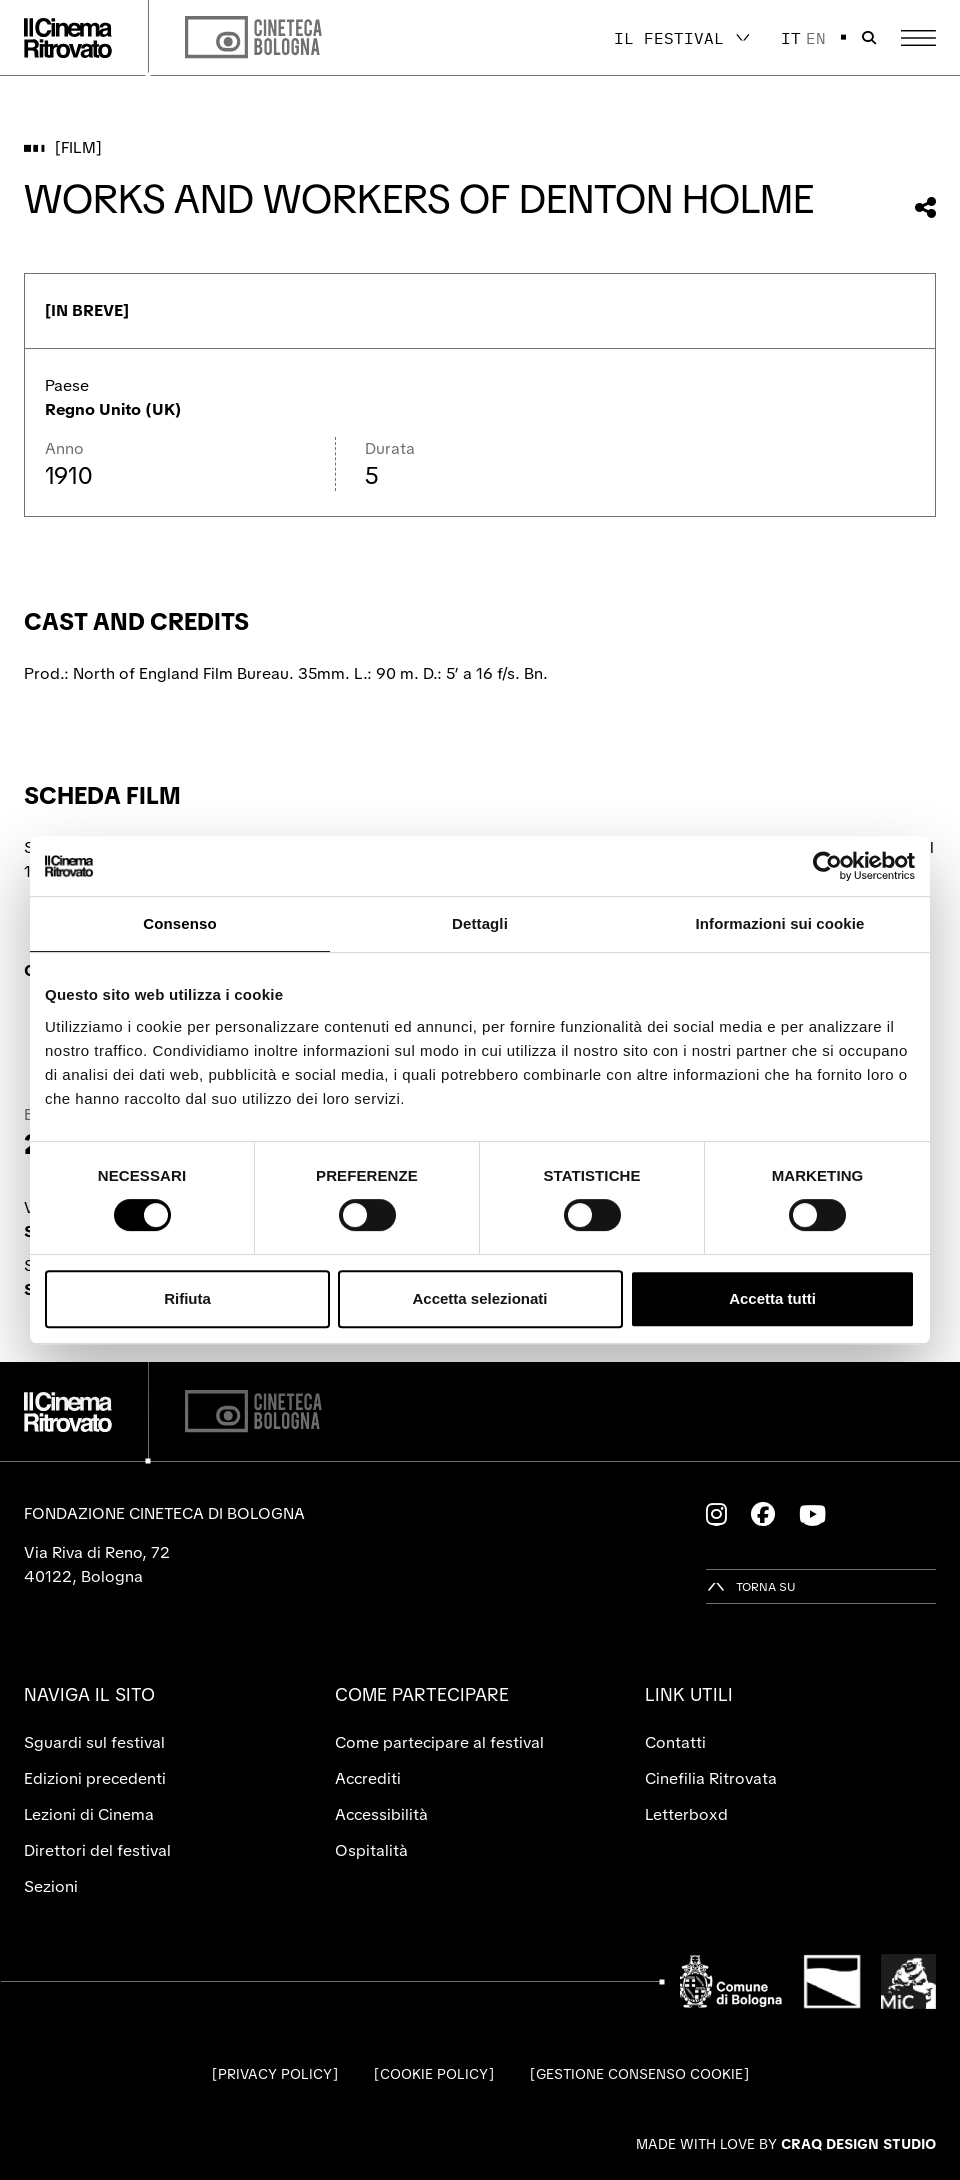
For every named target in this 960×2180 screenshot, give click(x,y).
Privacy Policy (275, 2074)
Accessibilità (381, 1814)
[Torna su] (751, 1586)
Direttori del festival (97, 1850)
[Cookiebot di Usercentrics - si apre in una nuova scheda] (827, 866)
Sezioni (51, 1886)
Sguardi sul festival (94, 1742)
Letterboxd (686, 1814)
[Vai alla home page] (68, 38)
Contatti (675, 1742)
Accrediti (368, 1778)
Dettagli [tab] (480, 923)
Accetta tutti (772, 1298)
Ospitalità (371, 1850)
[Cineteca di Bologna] (253, 1411)
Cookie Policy (434, 2074)
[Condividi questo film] (925, 207)
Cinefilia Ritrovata (711, 1778)
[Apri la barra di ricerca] (869, 38)
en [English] (816, 38)
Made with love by (786, 2144)
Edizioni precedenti (95, 1778)
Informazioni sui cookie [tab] (780, 923)
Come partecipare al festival (439, 1742)
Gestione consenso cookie (639, 2074)
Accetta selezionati (479, 1298)
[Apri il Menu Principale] (918, 38)
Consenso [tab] (179, 923)
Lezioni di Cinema (89, 1814)
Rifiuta (187, 1298)
